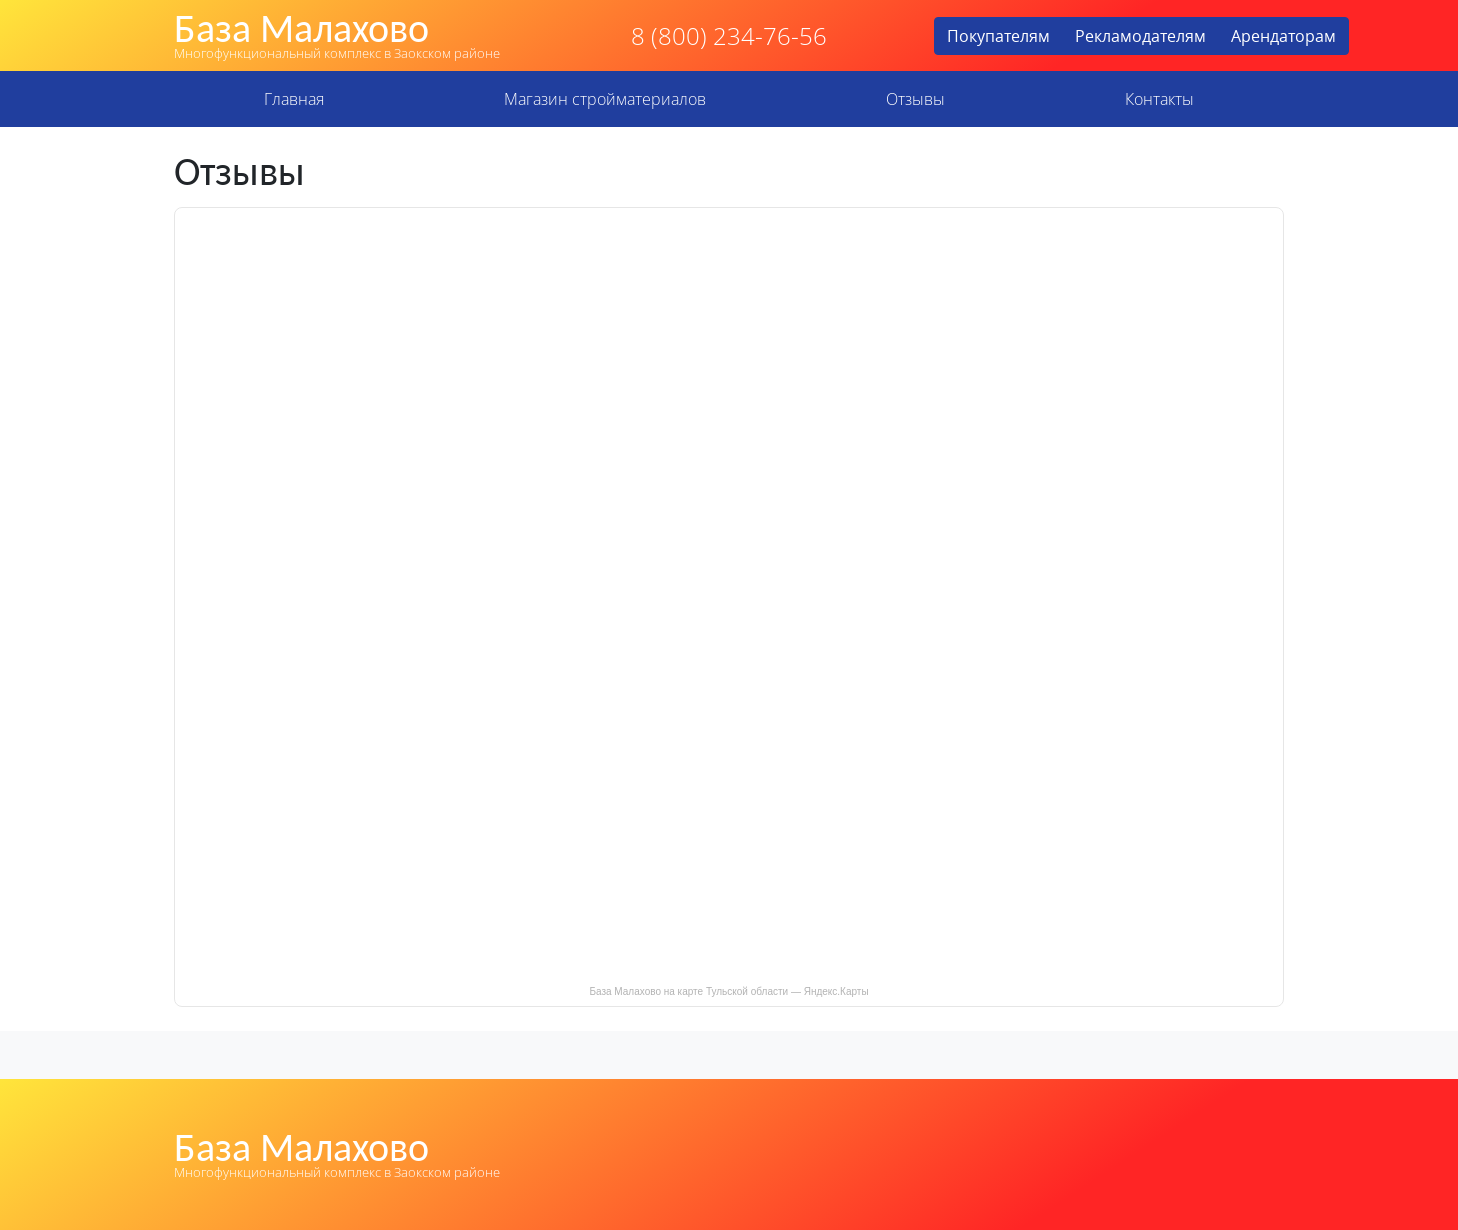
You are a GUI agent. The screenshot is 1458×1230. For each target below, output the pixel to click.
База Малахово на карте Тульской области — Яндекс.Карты (728, 991)
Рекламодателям (1140, 36)
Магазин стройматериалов (605, 99)
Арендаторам (1283, 36)
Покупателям (998, 36)
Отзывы (915, 99)
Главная (294, 99)
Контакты (1159, 99)
